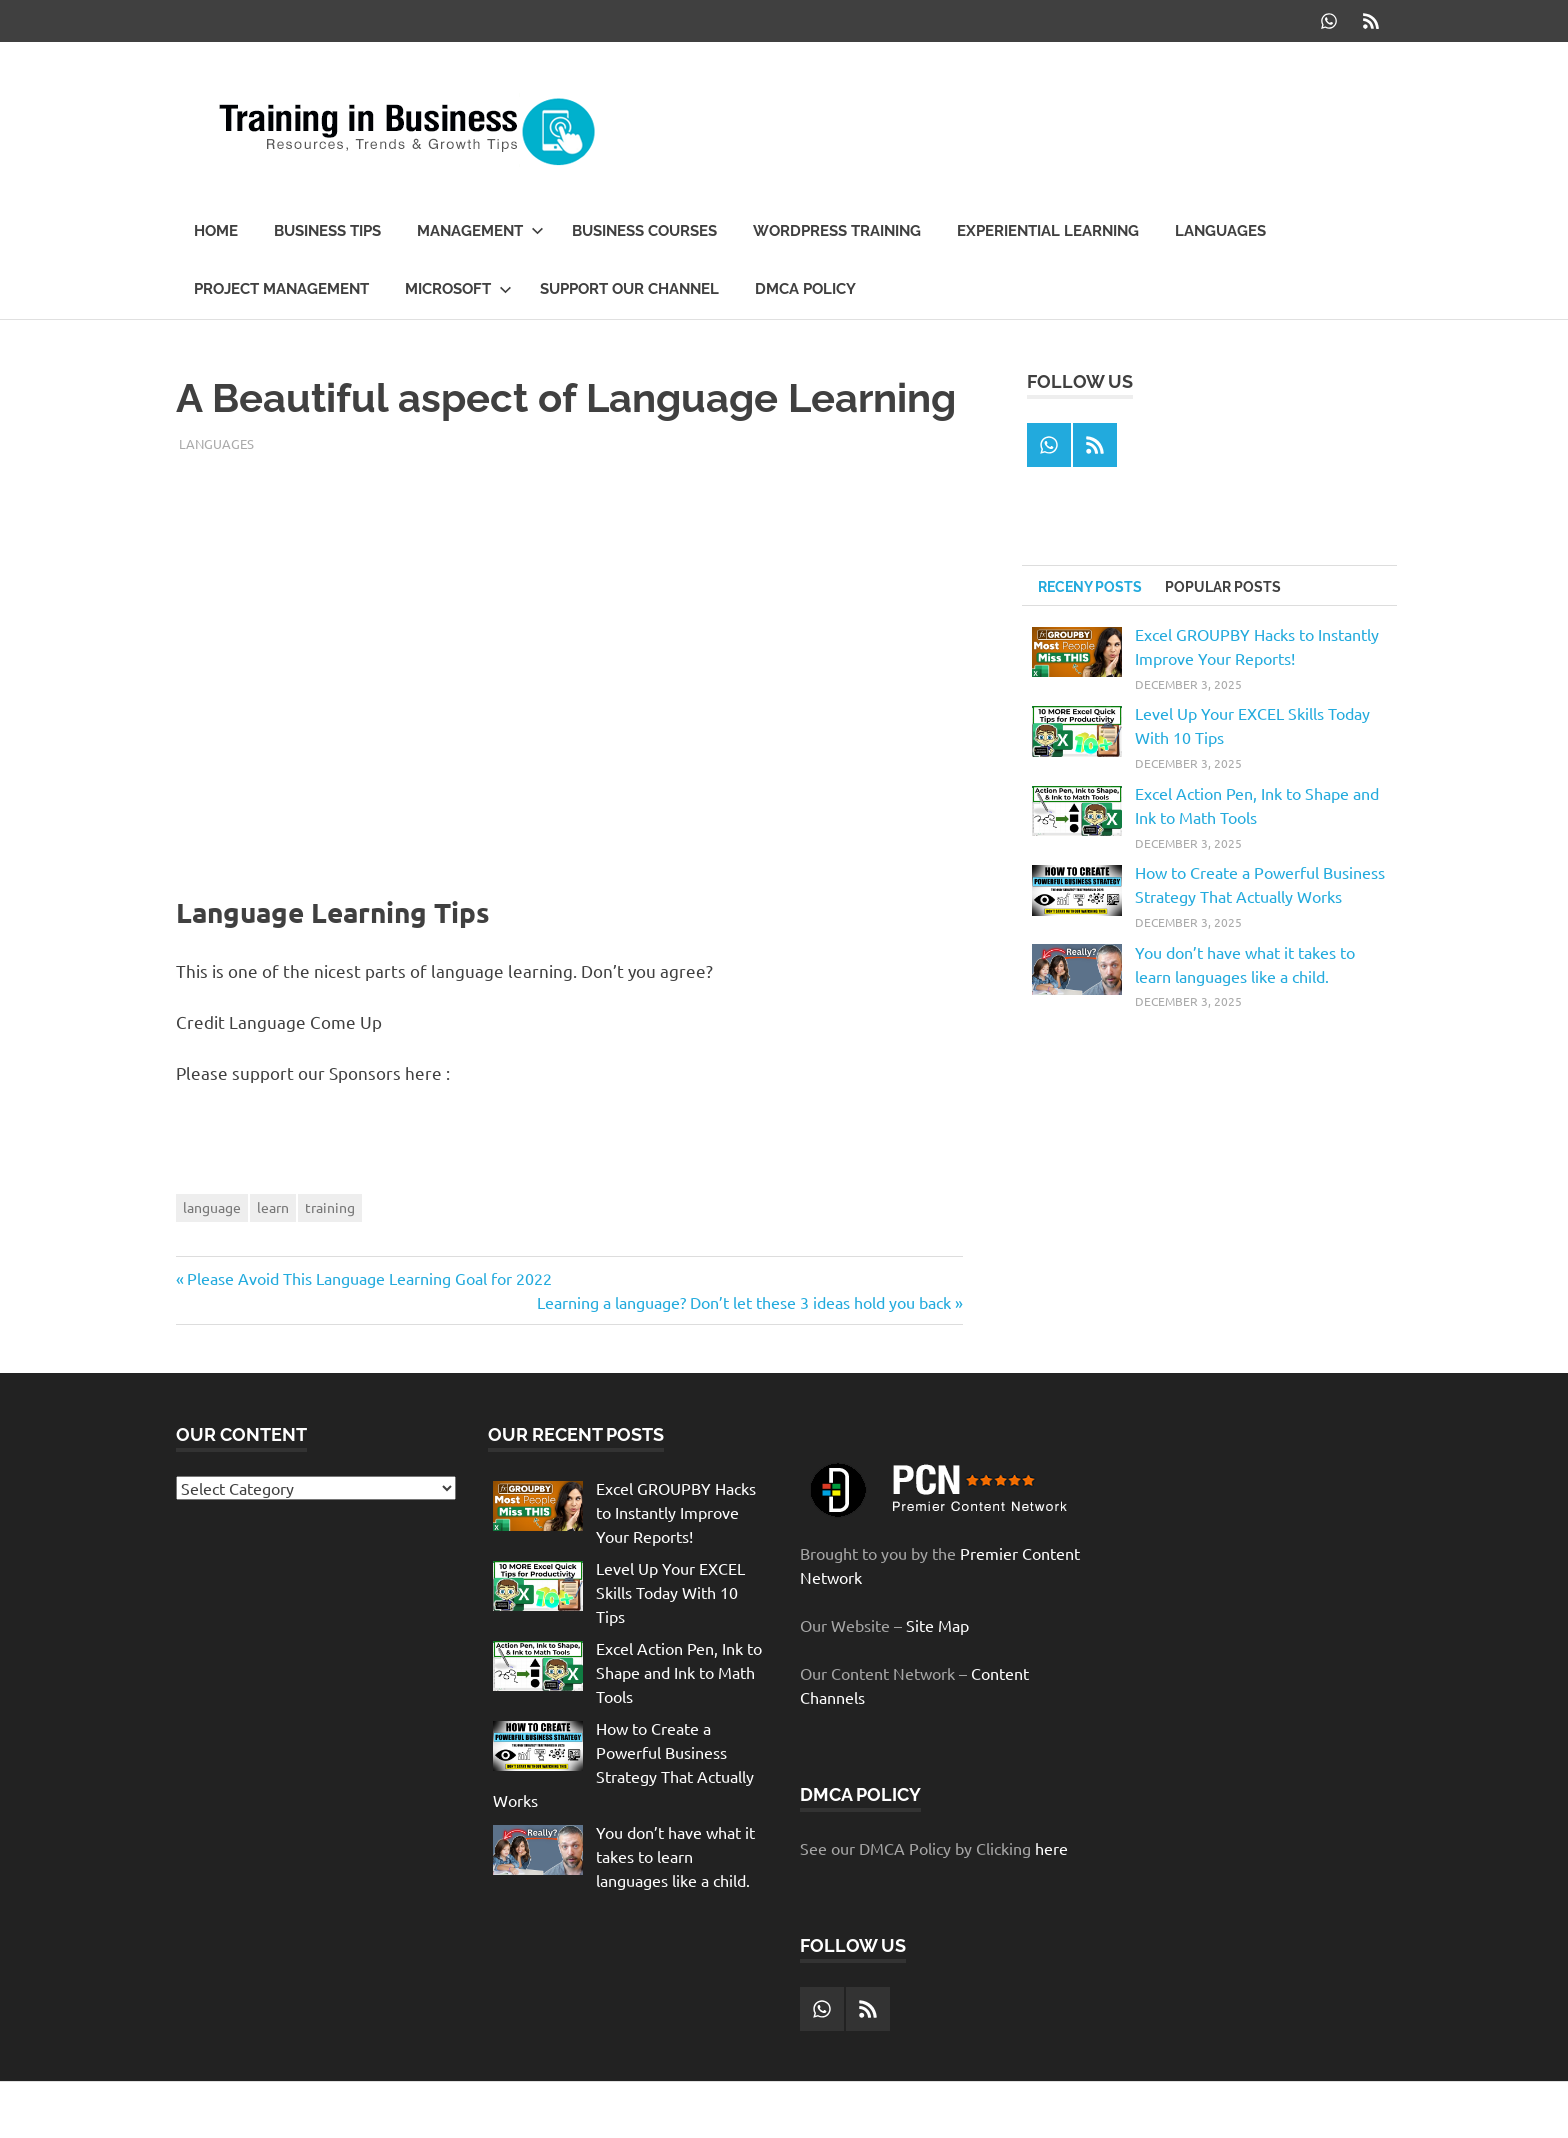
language (212, 1207)
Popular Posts (1223, 587)
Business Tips (327, 231)
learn (273, 1207)
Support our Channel (629, 289)
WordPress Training (837, 231)
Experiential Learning (1048, 231)
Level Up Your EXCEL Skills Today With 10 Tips (670, 1592)
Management (480, 231)
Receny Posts (1090, 587)
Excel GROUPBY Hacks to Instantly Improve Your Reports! (676, 1512)
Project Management (281, 289)
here (1051, 1848)
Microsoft (458, 289)
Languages (1220, 231)
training (330, 1207)
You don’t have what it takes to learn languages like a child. (675, 1856)
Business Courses (644, 231)
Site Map (937, 1625)
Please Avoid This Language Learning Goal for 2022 (369, 1278)
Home (216, 231)
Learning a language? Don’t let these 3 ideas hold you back (744, 1302)
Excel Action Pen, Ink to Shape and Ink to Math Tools (679, 1672)
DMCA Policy (805, 289)
